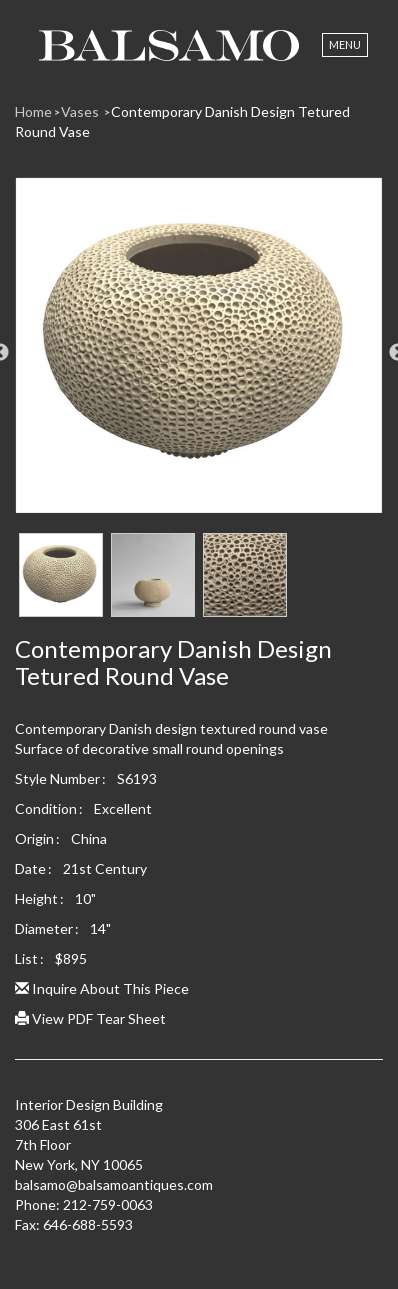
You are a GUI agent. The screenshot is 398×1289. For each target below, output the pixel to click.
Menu (345, 44)
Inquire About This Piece (102, 988)
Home (33, 111)
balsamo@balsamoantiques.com (114, 1184)
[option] (199, 353)
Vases (81, 111)
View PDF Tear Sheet (90, 1018)
